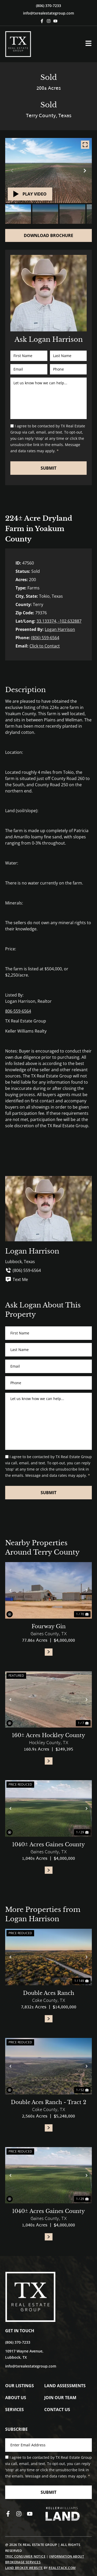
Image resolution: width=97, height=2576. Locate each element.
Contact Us (57, 2409)
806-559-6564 (18, 1011)
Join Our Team (60, 2397)
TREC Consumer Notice (25, 2556)
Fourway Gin (49, 1626)
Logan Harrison (60, 629)
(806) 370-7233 (48, 5)
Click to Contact (44, 646)
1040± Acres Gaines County (48, 1844)
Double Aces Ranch (48, 1993)
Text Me (16, 1279)
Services (14, 2409)
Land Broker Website (24, 2568)
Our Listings (19, 2386)
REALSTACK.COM (62, 2568)
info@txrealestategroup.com (48, 13)
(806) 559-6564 (45, 637)
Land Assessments (65, 2386)
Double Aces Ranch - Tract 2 (48, 2102)
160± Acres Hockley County (48, 1735)
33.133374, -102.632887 (58, 621)
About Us (15, 2397)
